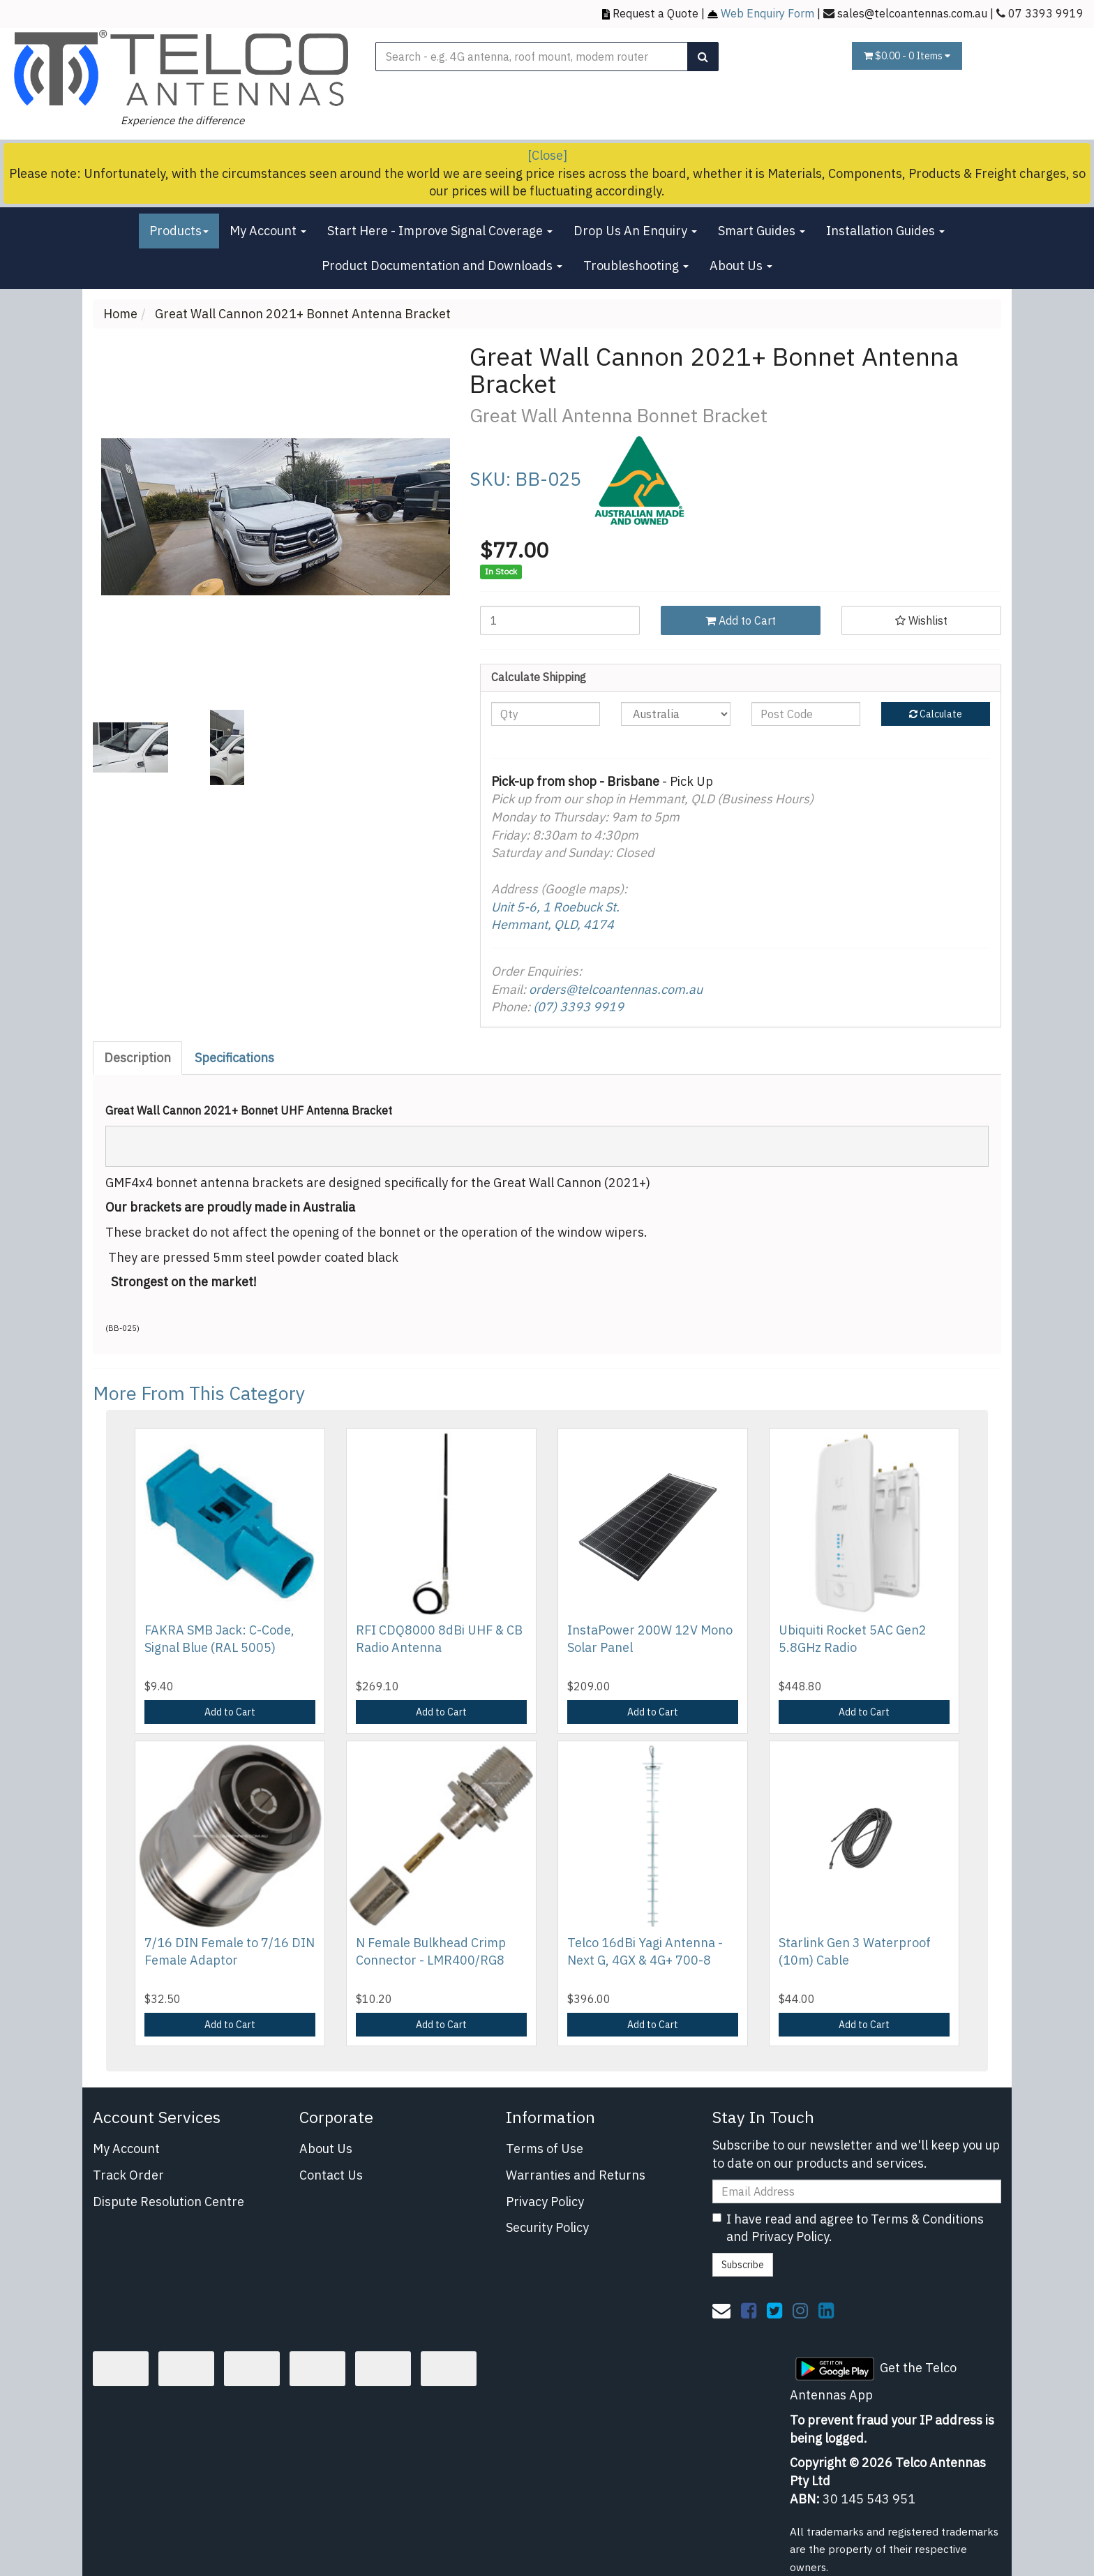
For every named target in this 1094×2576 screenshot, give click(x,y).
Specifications (234, 1058)
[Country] (675, 714)
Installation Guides (885, 231)
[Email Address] (856, 2191)
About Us (741, 266)
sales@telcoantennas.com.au (912, 13)
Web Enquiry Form (767, 13)
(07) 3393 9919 (578, 1007)
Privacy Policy (545, 2202)
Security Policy (547, 2227)
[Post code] (805, 714)
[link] (748, 2310)
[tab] (138, 1058)
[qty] (545, 714)
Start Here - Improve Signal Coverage (440, 231)
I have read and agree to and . (848, 2228)
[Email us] (721, 2310)
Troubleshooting (636, 266)
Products (179, 231)
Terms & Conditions (927, 2219)
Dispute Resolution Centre (168, 2202)
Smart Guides (761, 231)
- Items (907, 56)
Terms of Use (544, 2149)
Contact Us (331, 2175)
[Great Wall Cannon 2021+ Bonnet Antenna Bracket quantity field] (560, 620)
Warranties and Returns (575, 2175)
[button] (921, 620)
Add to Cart (740, 620)
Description (137, 1058)
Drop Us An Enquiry (635, 231)
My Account (268, 231)
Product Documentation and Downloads (442, 266)
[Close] (547, 155)
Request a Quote (655, 13)
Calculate (935, 714)
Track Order (128, 2175)
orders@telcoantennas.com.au (616, 989)
